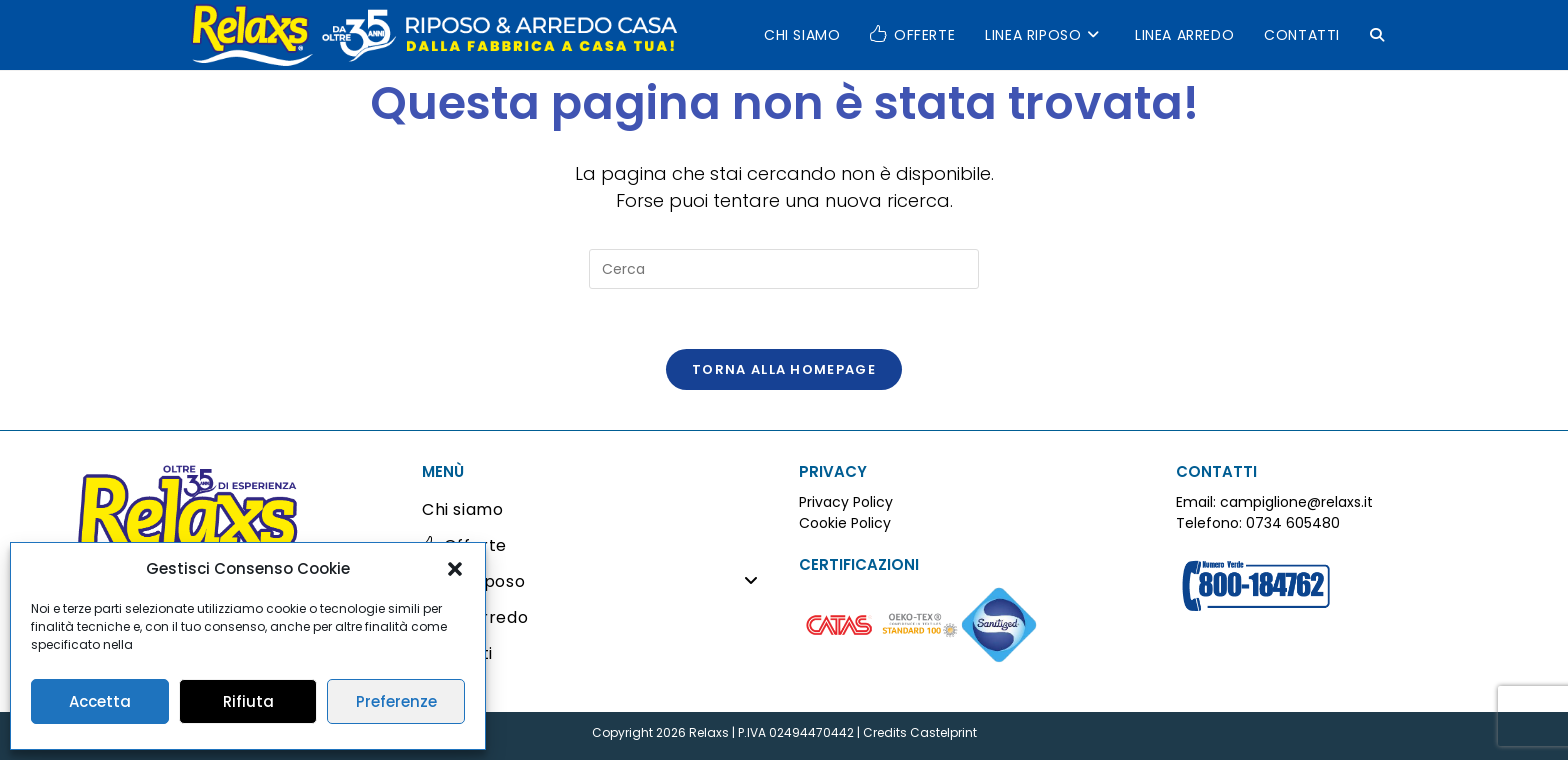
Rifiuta (248, 701)
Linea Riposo (595, 582)
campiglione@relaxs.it (1296, 502)
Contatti (457, 653)
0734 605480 (1293, 523)
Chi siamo (462, 509)
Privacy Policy (846, 502)
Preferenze (396, 701)
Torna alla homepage (784, 369)
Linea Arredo (475, 617)
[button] (455, 569)
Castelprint (943, 732)
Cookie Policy (845, 523)
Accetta (100, 701)
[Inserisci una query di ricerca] (784, 269)
